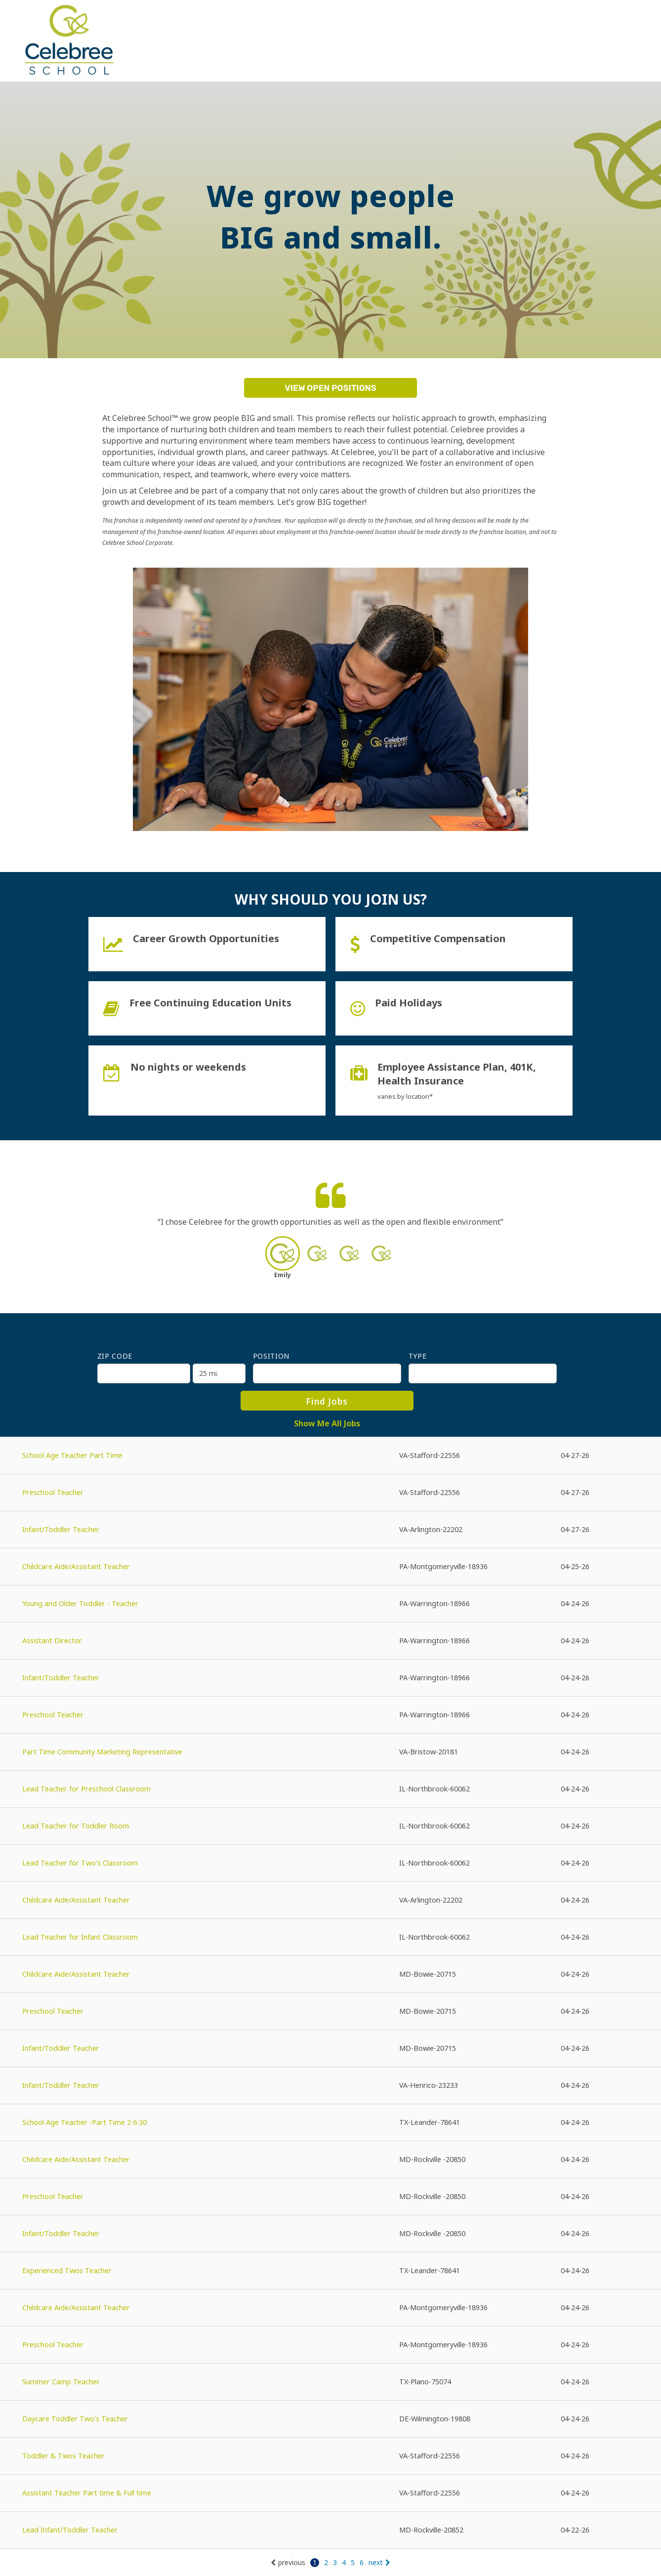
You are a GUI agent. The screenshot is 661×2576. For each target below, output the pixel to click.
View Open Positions (330, 388)
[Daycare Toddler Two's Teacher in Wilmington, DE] (330, 2419)
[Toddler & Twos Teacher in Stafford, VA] (330, 2456)
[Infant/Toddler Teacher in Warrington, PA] (330, 1678)
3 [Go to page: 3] (335, 2562)
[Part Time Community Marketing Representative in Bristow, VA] (330, 1752)
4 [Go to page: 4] (344, 2562)
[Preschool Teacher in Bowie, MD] (330, 2011)
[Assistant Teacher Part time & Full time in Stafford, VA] (330, 2493)
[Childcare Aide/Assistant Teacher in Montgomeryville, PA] (330, 1566)
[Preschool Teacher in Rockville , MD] (330, 2196)
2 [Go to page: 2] (326, 2562)
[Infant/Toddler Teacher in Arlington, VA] (330, 1529)
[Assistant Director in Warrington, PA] (330, 1641)
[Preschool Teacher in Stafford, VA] (330, 1492)
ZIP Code (115, 1356)
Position (271, 1356)
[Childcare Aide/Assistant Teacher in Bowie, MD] (330, 1974)
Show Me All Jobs (327, 1423)
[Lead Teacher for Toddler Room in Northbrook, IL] (330, 1826)
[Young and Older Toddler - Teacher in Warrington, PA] (330, 1603)
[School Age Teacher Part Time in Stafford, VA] (330, 1455)
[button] (282, 1260)
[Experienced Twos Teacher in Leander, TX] (330, 2270)
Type (418, 1356)
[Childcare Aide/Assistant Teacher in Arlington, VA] (330, 1900)
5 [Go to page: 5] (353, 2562)
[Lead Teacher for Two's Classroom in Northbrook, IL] (330, 1863)
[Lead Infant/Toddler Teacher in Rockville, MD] (330, 2530)
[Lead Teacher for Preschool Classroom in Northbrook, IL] (330, 1789)
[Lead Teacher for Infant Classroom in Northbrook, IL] (330, 1937)
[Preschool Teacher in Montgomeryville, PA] (330, 2345)
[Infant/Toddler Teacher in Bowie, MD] (330, 2048)
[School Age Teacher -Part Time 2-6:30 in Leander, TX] (330, 2122)
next (379, 2562)
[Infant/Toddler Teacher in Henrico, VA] (330, 2085)
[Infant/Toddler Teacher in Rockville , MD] (330, 2233)
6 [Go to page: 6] (362, 2562)
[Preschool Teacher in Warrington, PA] (330, 1715)
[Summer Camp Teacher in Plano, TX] (330, 2382)
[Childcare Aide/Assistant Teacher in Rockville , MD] (330, 2159)
